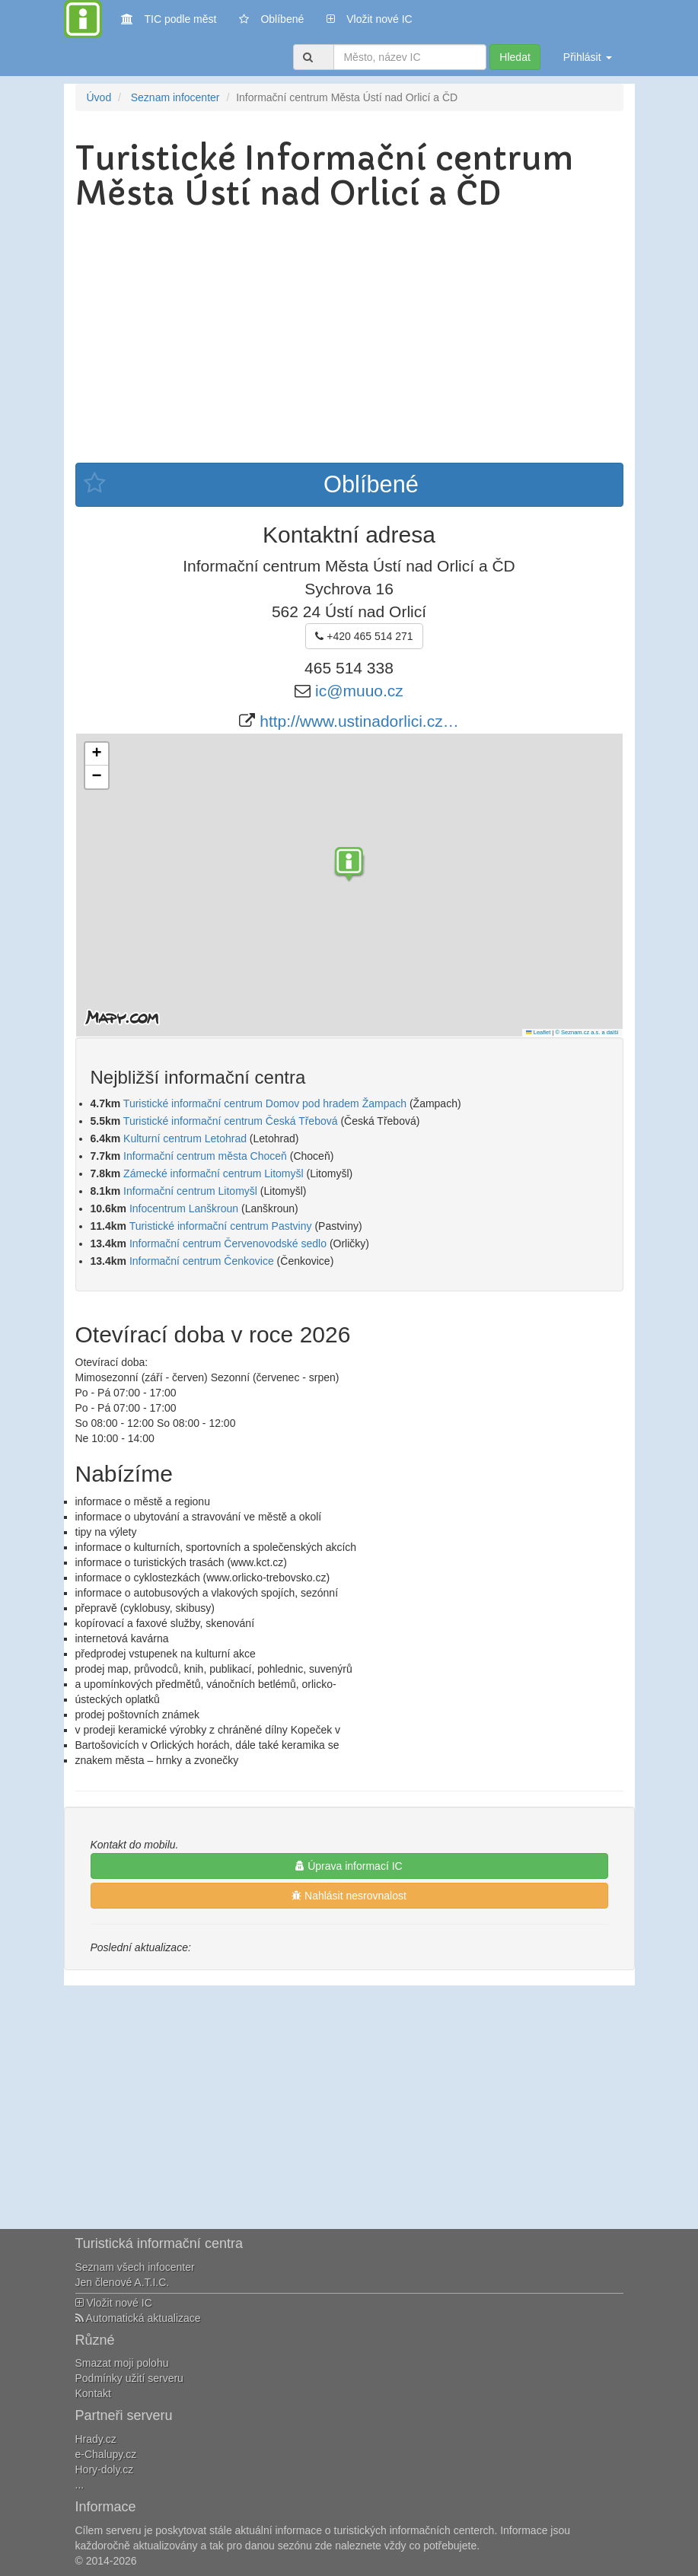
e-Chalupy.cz (106, 2454)
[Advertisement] (349, 333)
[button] (349, 866)
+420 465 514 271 (364, 636)
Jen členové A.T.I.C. (122, 2282)
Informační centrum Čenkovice (201, 1261)
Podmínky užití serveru (129, 2378)
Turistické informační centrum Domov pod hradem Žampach (264, 1103)
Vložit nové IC (369, 18)
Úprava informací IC (348, 1866)
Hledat (514, 57)
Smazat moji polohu (122, 2363)
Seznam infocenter (175, 97)
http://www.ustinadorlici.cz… (359, 721)
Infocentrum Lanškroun (183, 1208)
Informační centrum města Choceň (205, 1156)
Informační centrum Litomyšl (190, 1191)
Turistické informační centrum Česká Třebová (230, 1121)
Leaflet (538, 1032)
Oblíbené (271, 19)
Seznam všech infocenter (135, 2267)
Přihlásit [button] (587, 57)
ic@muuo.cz (359, 690)
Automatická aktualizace (138, 2318)
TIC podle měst (169, 18)
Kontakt (93, 2393)
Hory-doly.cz (104, 2469)
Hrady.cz (95, 2439)
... (79, 2485)
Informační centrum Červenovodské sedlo (228, 1243)
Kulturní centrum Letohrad (185, 1138)
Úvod (99, 97)
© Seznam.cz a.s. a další (586, 1032)
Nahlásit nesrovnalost (349, 1896)
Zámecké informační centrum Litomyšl (213, 1173)
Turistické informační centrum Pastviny (220, 1226)
